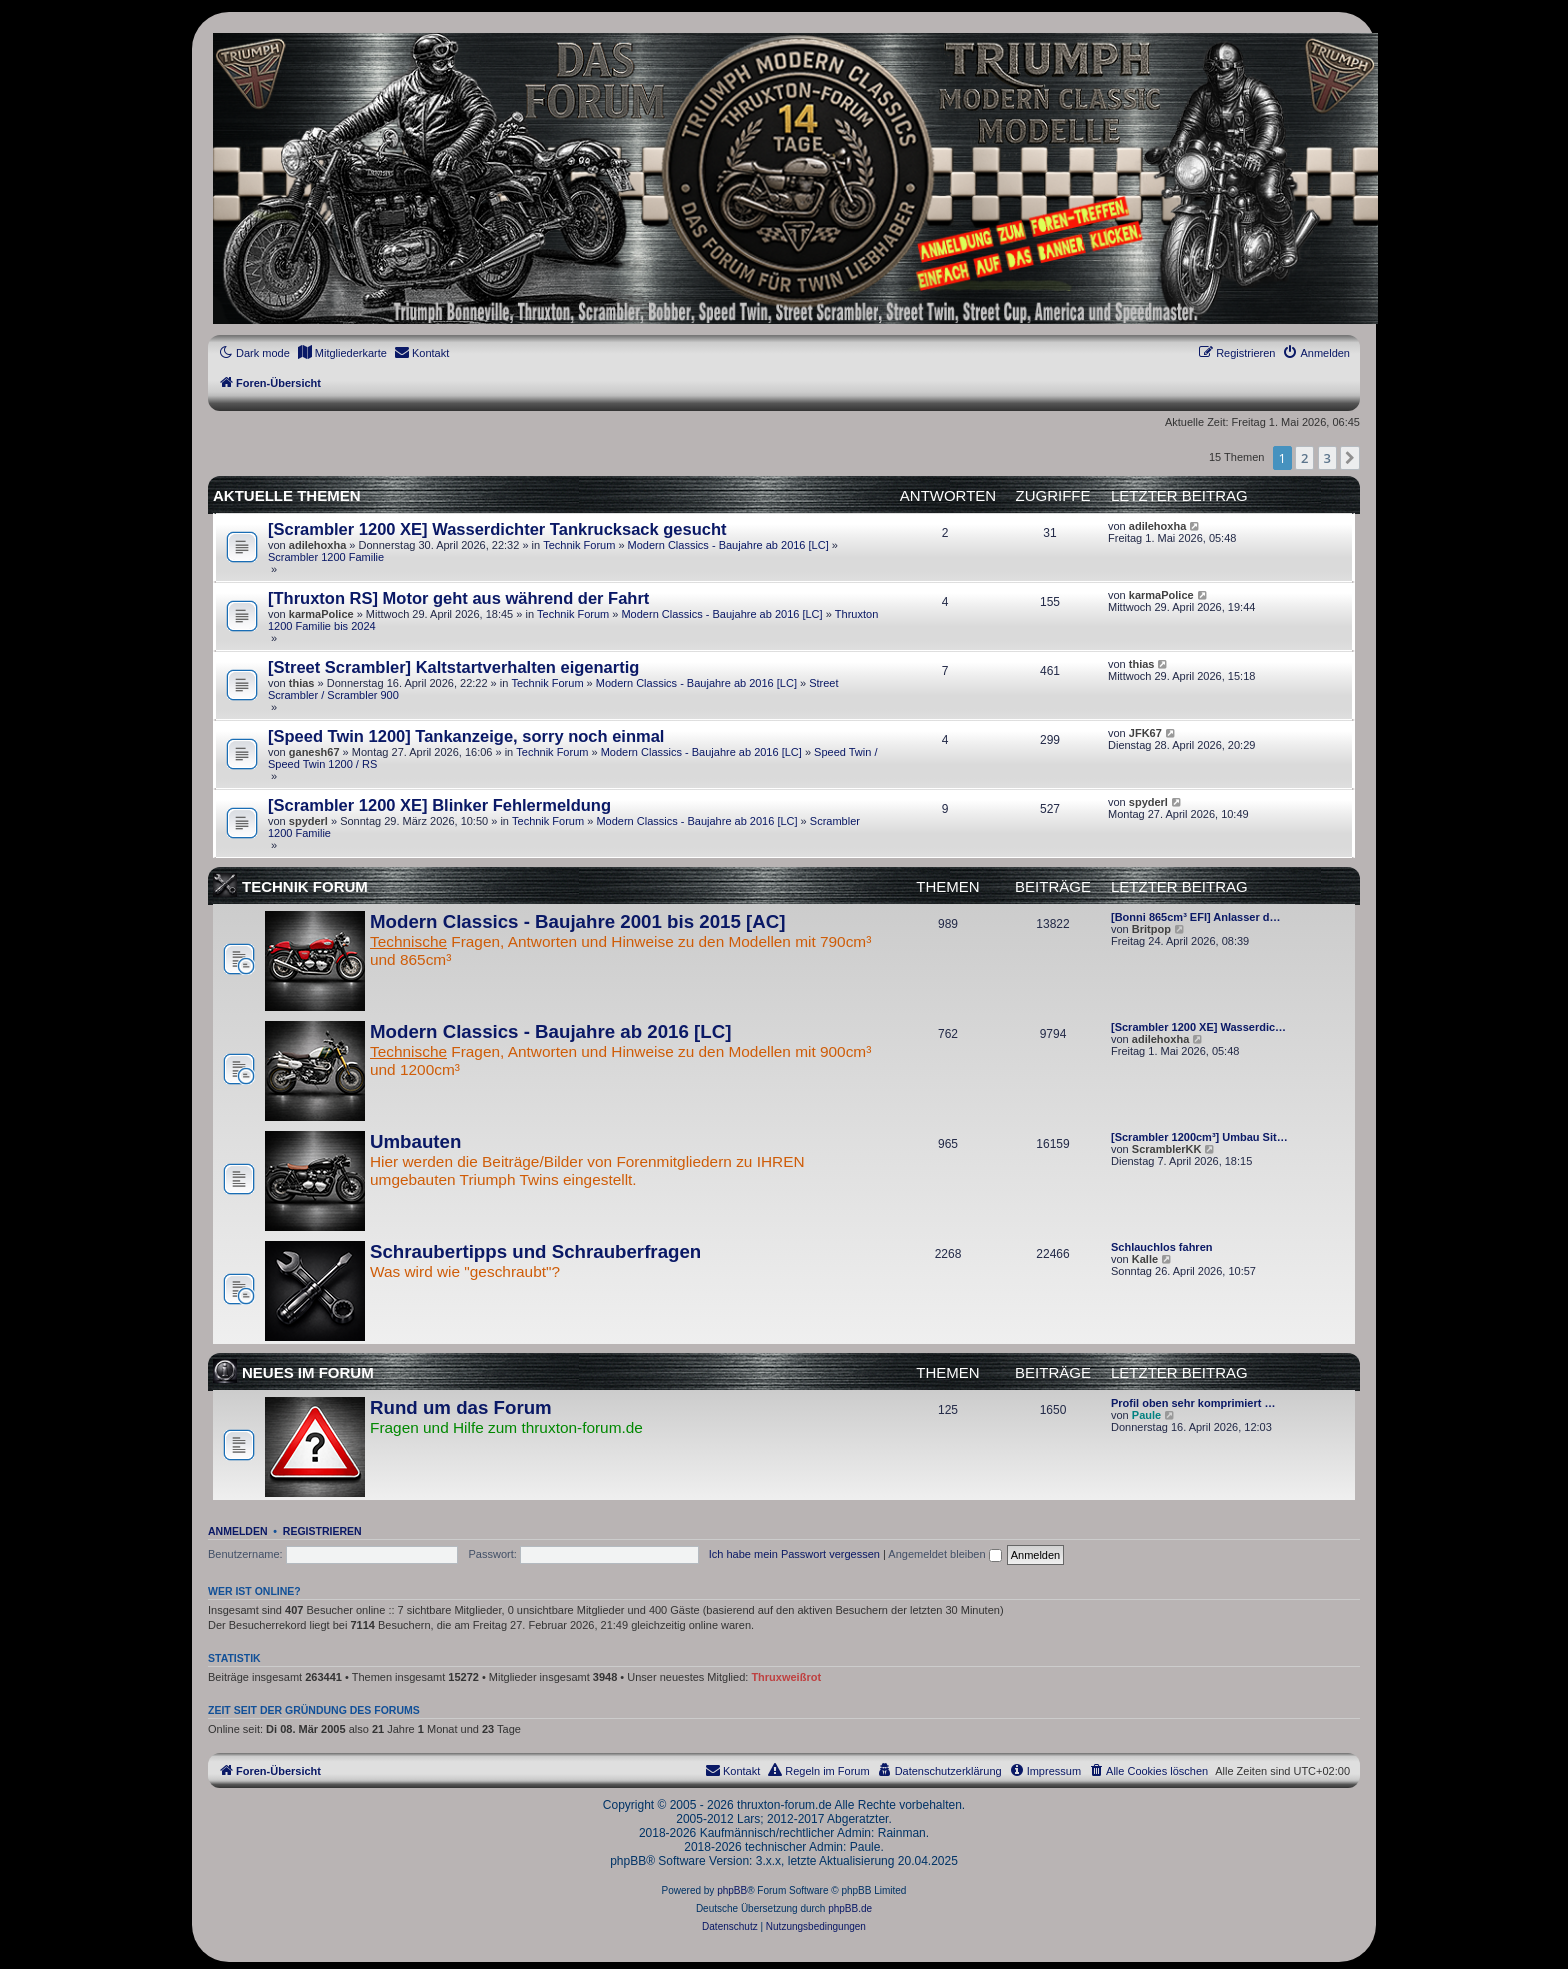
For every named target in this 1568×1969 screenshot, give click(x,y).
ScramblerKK (1167, 1149)
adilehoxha (317, 545)
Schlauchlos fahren (1161, 1247)
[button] (1350, 458)
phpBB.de (850, 1908)
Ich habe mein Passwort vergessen (794, 1554)
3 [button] (1327, 458)
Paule (1146, 1415)
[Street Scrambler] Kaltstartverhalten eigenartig (453, 667)
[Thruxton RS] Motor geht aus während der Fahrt (458, 598)
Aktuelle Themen (287, 495)
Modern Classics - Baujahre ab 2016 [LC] (728, 545)
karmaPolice (321, 614)
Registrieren (322, 1531)
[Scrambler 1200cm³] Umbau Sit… (1199, 1137)
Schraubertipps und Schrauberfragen (535, 1251)
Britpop (1151, 929)
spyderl (308, 821)
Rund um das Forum (461, 1407)
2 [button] (1304, 458)
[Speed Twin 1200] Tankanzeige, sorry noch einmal (466, 736)
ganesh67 (314, 752)
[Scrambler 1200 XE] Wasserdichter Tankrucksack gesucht (497, 529)
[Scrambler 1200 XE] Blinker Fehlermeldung (439, 805)
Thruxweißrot (786, 1677)
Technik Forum (579, 545)
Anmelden (238, 1531)
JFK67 (1145, 733)
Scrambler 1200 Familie (326, 557)
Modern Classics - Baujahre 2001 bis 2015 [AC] (577, 921)
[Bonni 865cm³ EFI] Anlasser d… (1196, 917)
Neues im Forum (308, 1372)
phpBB (732, 1890)
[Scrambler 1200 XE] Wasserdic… (1198, 1027)
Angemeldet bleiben (944, 1554)
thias (302, 683)
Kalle (1145, 1259)
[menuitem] (342, 353)
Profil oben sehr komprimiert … (1193, 1403)
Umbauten (415, 1141)
